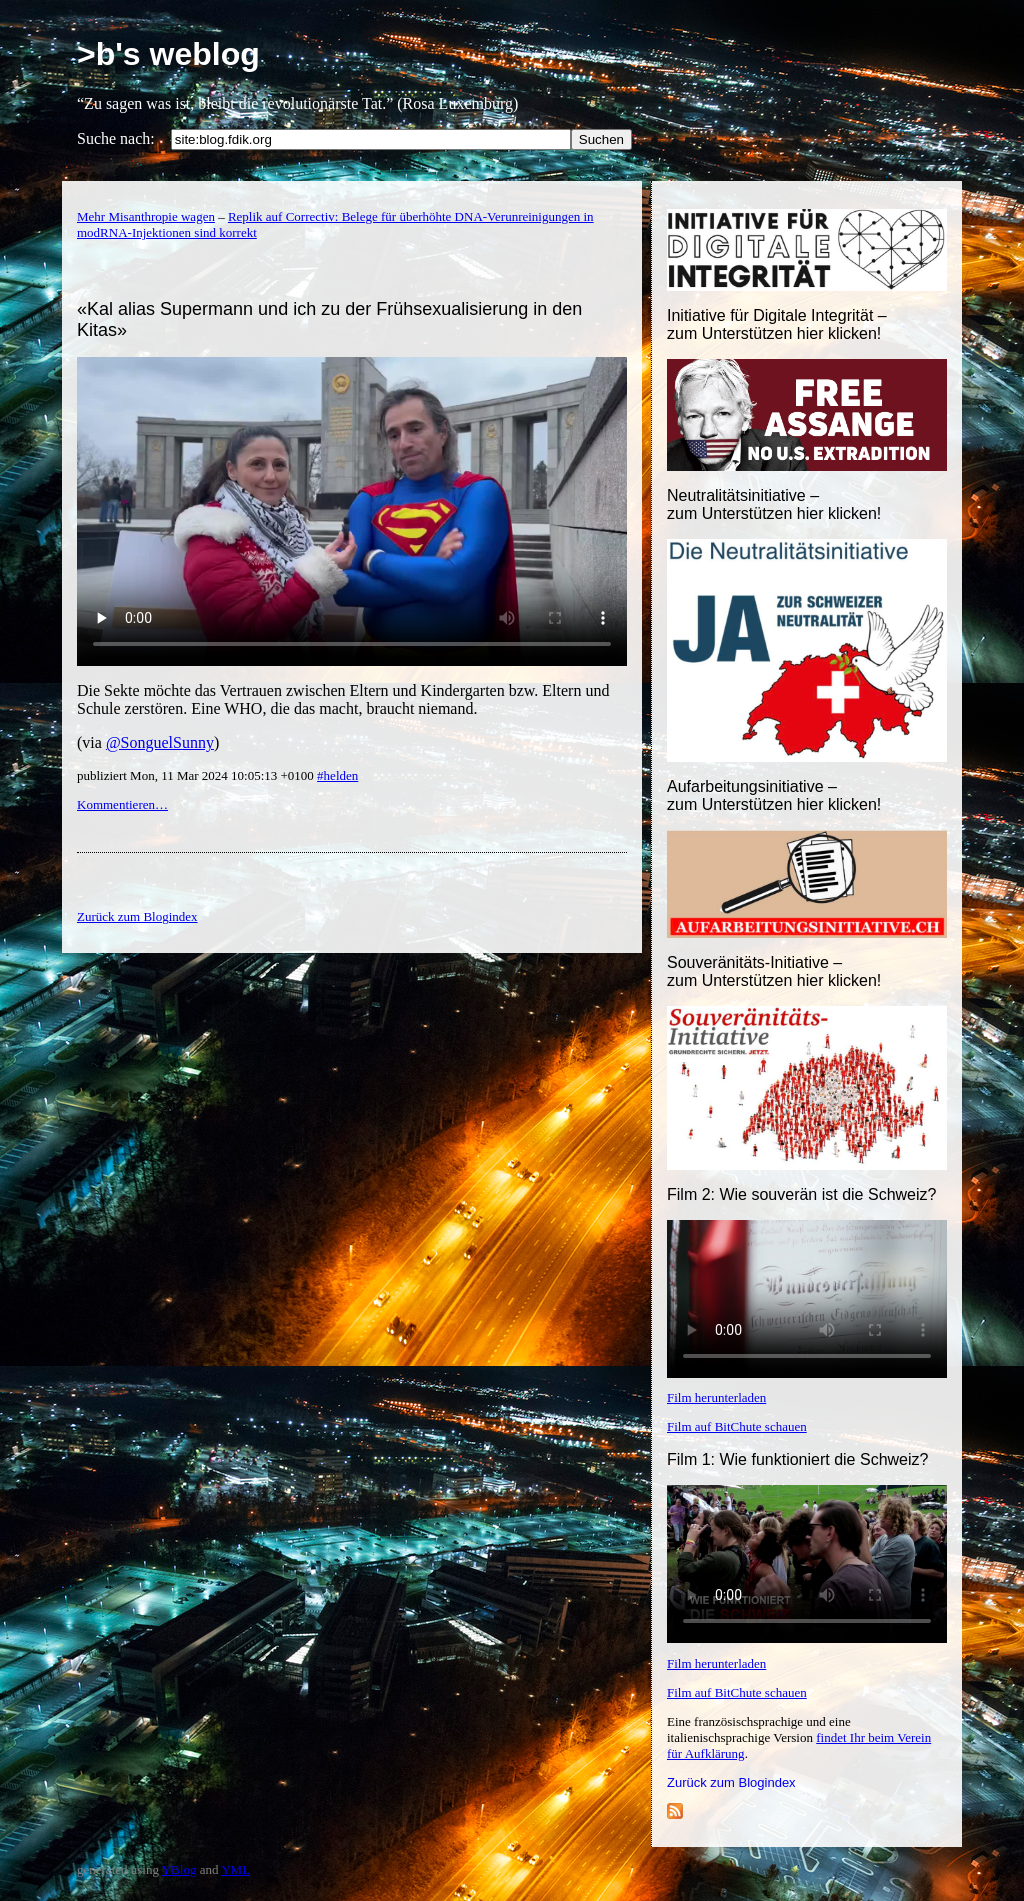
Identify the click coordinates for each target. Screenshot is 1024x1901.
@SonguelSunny (160, 742)
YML (235, 1869)
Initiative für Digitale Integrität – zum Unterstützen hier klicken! (777, 324)
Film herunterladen (716, 1397)
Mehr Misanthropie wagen (146, 216)
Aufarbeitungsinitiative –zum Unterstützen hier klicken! (774, 795)
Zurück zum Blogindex (731, 1782)
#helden (337, 775)
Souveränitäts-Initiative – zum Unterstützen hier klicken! (774, 971)
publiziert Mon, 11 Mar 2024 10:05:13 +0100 (197, 775)
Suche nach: (116, 138)
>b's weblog (168, 54)
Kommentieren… (122, 804)
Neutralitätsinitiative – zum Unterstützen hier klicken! (774, 504)
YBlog (179, 1869)
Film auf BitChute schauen (737, 1426)
